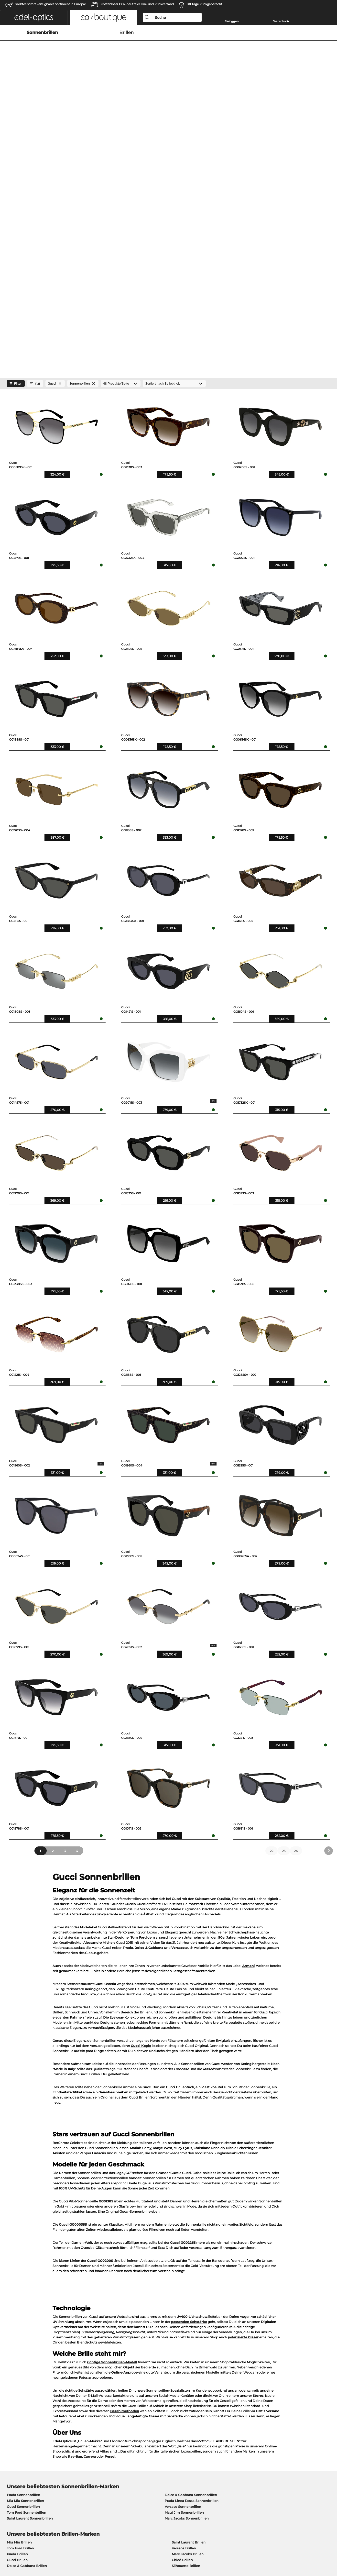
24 (296, 1608)
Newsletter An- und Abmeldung (140, 2460)
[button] (33, 17)
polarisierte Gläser (243, 2095)
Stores (258, 2153)
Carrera (90, 2214)
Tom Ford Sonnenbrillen (26, 2270)
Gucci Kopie (141, 1803)
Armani (248, 1723)
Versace (178, 1705)
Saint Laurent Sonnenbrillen (30, 2276)
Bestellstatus (233, 2466)
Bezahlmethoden (124, 2169)
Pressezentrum (17, 2448)
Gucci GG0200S (100, 2018)
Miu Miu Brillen (19, 2300)
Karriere (11, 2454)
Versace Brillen (184, 2306)
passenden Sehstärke (189, 2079)
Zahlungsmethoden (130, 2448)
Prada (128, 1705)
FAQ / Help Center (238, 2460)
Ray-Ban (75, 2214)
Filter (15, 141)
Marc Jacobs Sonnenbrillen (187, 2276)
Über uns (13, 2440)
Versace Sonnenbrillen (183, 2264)
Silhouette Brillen (186, 2323)
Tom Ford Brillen (20, 2306)
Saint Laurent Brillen (189, 2300)
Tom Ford (138, 1695)
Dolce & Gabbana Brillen (27, 2323)
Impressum (46, 2552)
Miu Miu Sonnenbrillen (25, 2258)
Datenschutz (24, 2552)
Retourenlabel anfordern (243, 2448)
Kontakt (11, 2466)
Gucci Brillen (17, 2318)
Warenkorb (281, 21)
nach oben (322, 2552)
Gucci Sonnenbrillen (23, 2264)
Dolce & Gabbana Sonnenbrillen (191, 2252)
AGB (8, 2552)
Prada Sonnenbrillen (23, 2252)
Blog (227, 2454)
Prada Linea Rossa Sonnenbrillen (191, 2258)
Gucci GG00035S (73, 1982)
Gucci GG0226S (183, 2000)
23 (283, 1608)
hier (152, 2382)
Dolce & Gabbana (148, 1705)
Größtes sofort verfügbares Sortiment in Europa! (50, 4)
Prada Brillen (17, 2312)
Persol (110, 2214)
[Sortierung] (174, 141)
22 (271, 1608)
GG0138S (106, 1959)
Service (120, 2440)
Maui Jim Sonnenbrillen (184, 2270)
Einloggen (232, 21)
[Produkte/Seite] (120, 141)
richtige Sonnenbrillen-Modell (112, 2120)
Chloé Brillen (182, 2318)
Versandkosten (126, 2454)
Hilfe (227, 2440)
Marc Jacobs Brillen (188, 2312)
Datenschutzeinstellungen (26, 2460)
